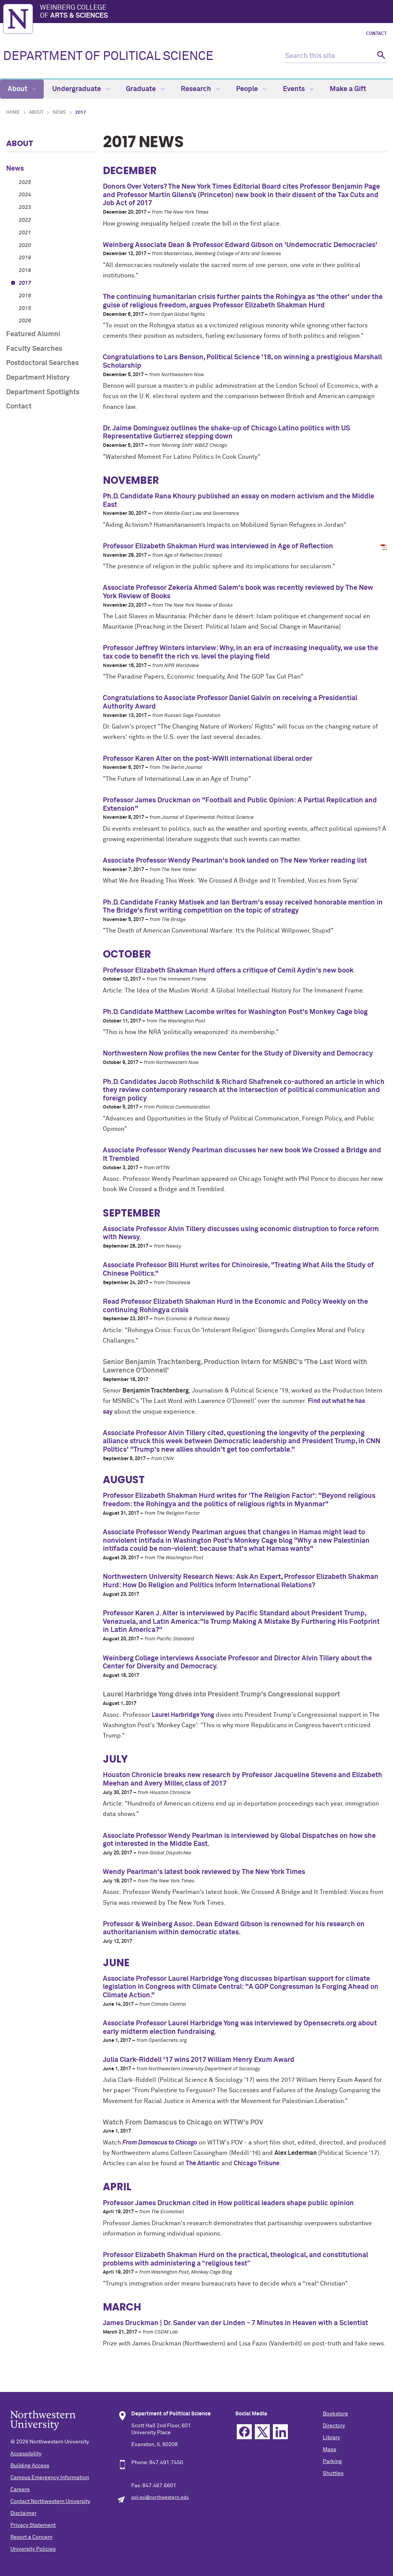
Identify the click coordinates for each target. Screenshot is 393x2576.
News (59, 112)
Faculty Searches (34, 348)
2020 (25, 245)
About (22, 89)
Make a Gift (348, 89)
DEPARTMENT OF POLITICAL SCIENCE (108, 56)
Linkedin (280, 2431)
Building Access (29, 2465)
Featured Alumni (33, 334)
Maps (329, 2449)
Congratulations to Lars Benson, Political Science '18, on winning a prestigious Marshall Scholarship (242, 361)
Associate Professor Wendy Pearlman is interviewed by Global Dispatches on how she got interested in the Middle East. (239, 1840)
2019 (25, 258)
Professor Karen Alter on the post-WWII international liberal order (207, 758)
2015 (25, 308)
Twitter (262, 2431)
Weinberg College (215, 12)
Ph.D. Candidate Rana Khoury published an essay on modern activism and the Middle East (238, 500)
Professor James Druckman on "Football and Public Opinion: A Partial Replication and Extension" (240, 804)
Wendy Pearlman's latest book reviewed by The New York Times (204, 1872)
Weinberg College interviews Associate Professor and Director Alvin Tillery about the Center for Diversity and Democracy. (237, 1662)
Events (298, 89)
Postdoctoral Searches (42, 363)
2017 (25, 283)
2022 (25, 220)
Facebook (244, 2431)
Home (13, 112)
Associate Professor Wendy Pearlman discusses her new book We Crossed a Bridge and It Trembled (242, 1154)
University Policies (33, 2549)
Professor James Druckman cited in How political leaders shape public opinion (228, 2203)
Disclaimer (23, 2513)
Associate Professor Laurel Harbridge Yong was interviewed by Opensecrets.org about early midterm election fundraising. (240, 2027)
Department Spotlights (42, 392)
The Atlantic (203, 2163)
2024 (25, 195)
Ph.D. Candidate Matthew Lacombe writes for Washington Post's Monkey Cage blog (235, 1012)
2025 (25, 182)
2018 (25, 270)
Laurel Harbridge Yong (183, 1715)
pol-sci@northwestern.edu (160, 2497)
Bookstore (335, 2414)
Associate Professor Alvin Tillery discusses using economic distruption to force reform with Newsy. (241, 1233)
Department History (38, 377)
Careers (20, 2489)
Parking (332, 2461)
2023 (25, 207)
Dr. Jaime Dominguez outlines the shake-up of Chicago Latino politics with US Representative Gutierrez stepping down (226, 432)
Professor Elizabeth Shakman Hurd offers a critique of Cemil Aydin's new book (228, 970)
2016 (25, 296)
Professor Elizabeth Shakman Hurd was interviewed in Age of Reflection (218, 546)
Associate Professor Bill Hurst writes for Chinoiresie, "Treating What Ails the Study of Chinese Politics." (238, 1269)
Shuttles (333, 2473)
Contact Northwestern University (50, 2501)
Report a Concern (31, 2537)
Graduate (145, 89)
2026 (25, 321)
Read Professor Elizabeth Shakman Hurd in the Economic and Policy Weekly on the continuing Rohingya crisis (235, 1306)
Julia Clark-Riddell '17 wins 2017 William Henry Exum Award (198, 2059)
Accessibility (25, 2453)
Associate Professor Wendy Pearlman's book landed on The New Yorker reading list (235, 860)
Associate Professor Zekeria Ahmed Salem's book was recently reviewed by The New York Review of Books (238, 592)
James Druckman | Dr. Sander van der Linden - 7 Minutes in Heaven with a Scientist (235, 2323)
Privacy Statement (33, 2525)
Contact (376, 34)
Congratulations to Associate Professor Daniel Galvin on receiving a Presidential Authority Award (230, 702)
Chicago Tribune (256, 2163)
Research (200, 89)
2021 (25, 233)
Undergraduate (81, 89)
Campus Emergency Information (49, 2477)
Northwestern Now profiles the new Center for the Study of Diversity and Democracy (238, 1053)
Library (331, 2437)
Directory (334, 2425)
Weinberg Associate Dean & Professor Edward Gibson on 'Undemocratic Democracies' (240, 245)
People (251, 89)
